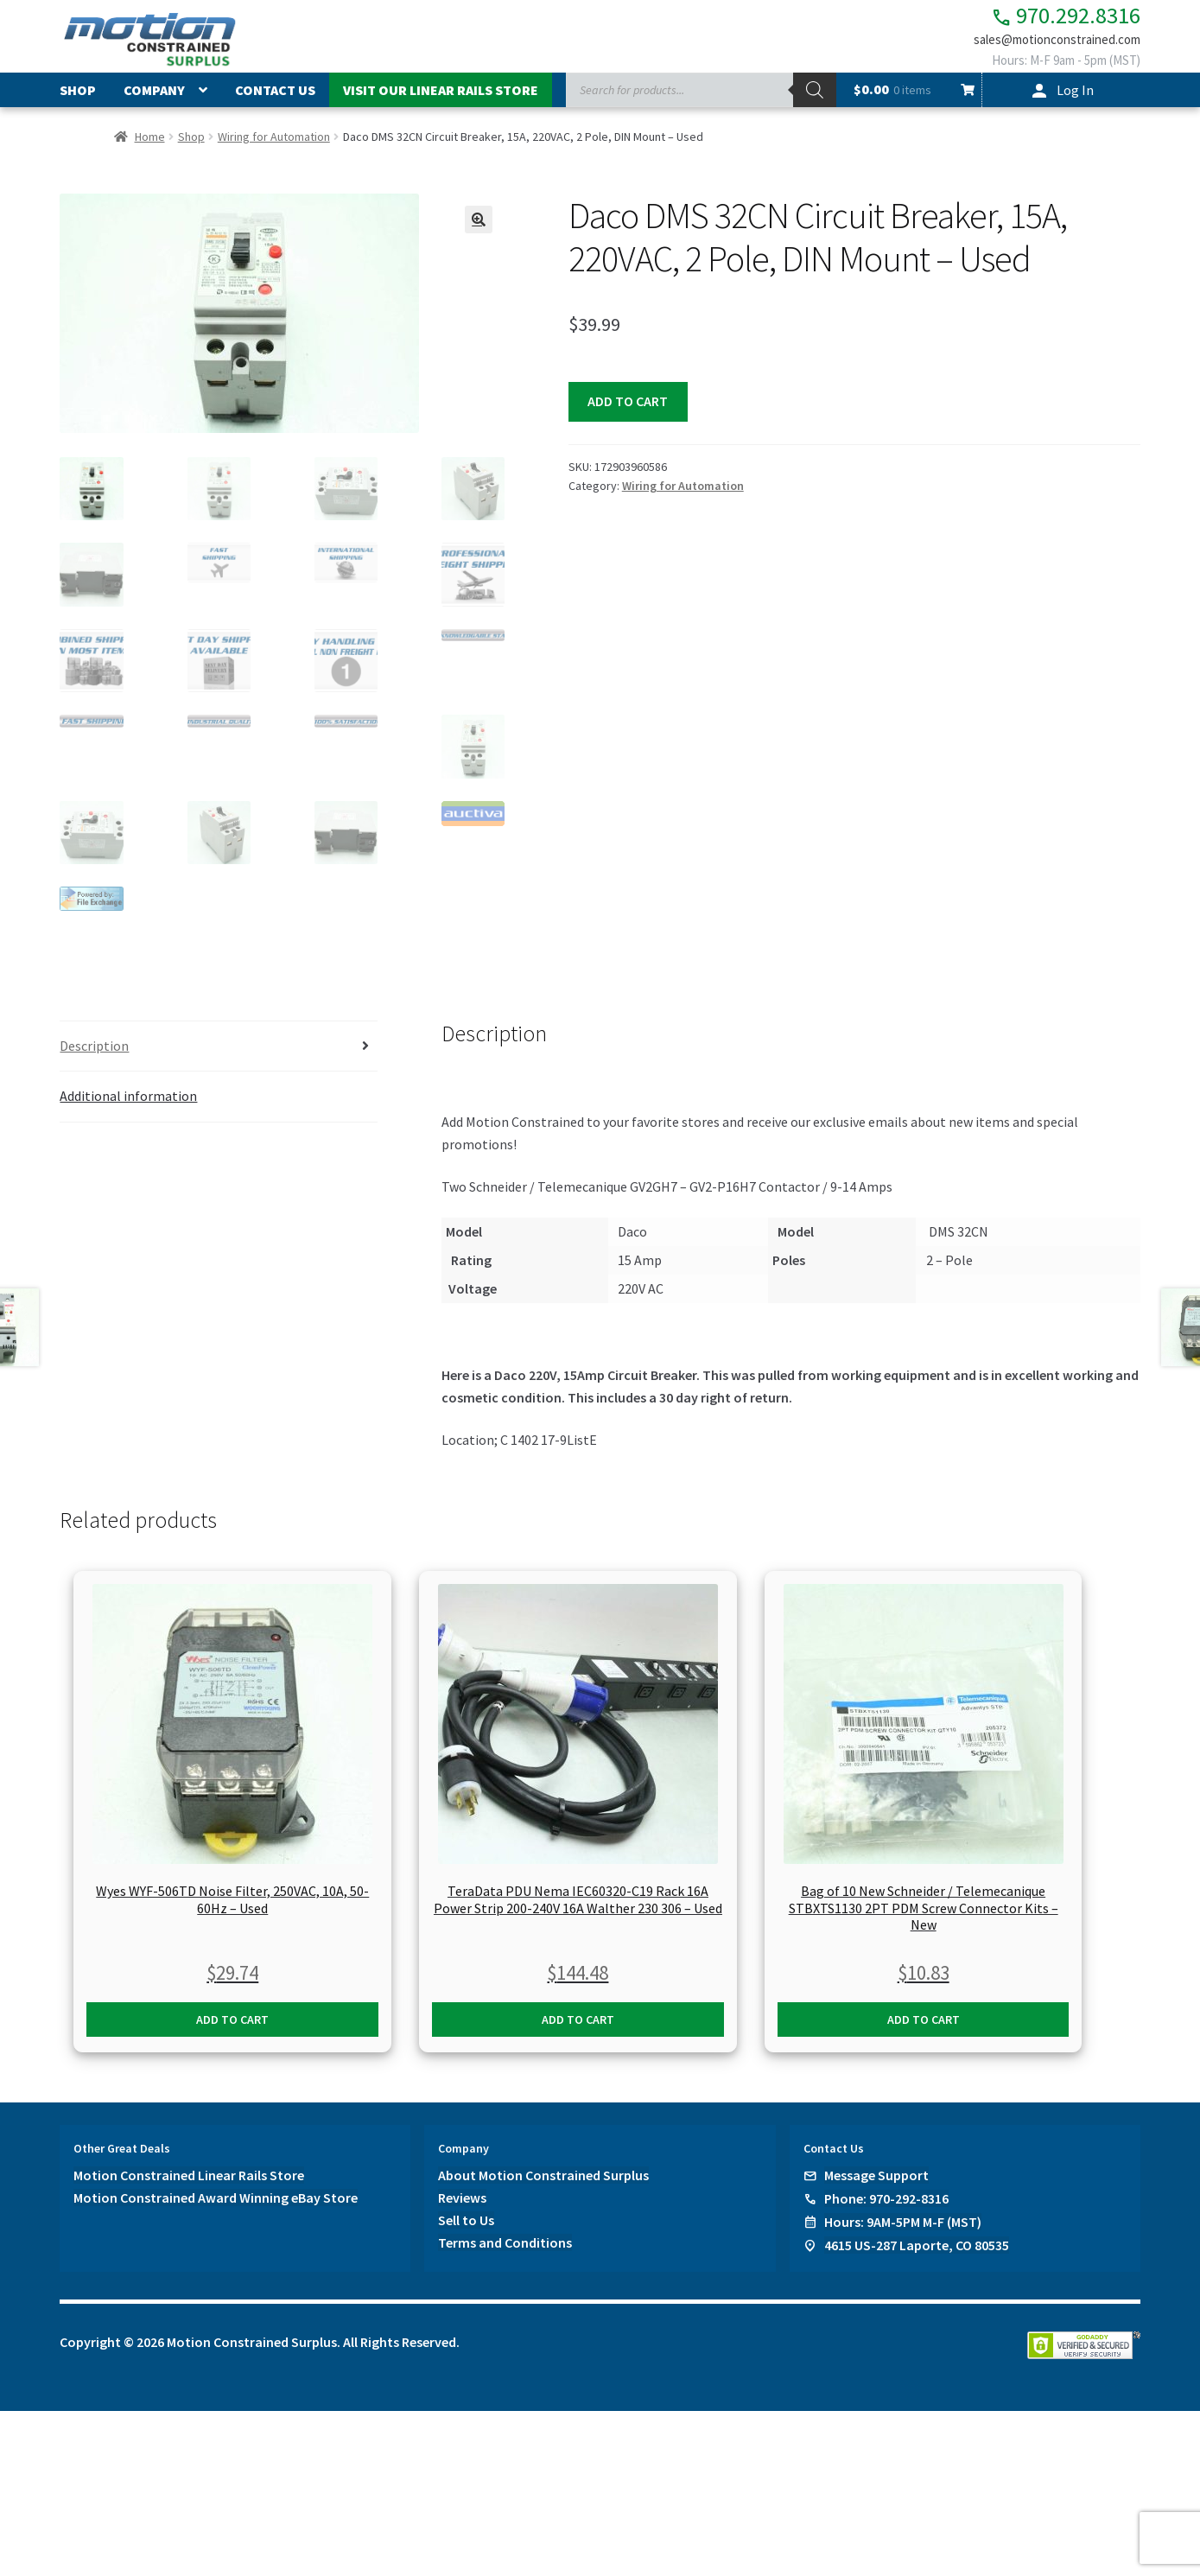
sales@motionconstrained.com (1047, 45)
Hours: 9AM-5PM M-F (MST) (902, 2227)
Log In (1075, 97)
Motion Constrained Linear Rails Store (188, 2180)
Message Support (876, 2180)
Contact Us (275, 97)
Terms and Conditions (505, 2247)
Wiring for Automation (274, 143)
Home (150, 143)
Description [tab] (94, 1050)
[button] (478, 226)
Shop (78, 97)
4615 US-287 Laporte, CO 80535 (916, 2250)
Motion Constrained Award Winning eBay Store (215, 2202)
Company (154, 97)
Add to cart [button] (232, 2024)
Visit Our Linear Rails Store (440, 97)
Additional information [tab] (128, 1101)
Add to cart (627, 408)
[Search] (814, 97)
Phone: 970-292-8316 (886, 2203)
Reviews (462, 2202)
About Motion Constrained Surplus (543, 2180)
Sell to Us (466, 2225)
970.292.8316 (1051, 18)
